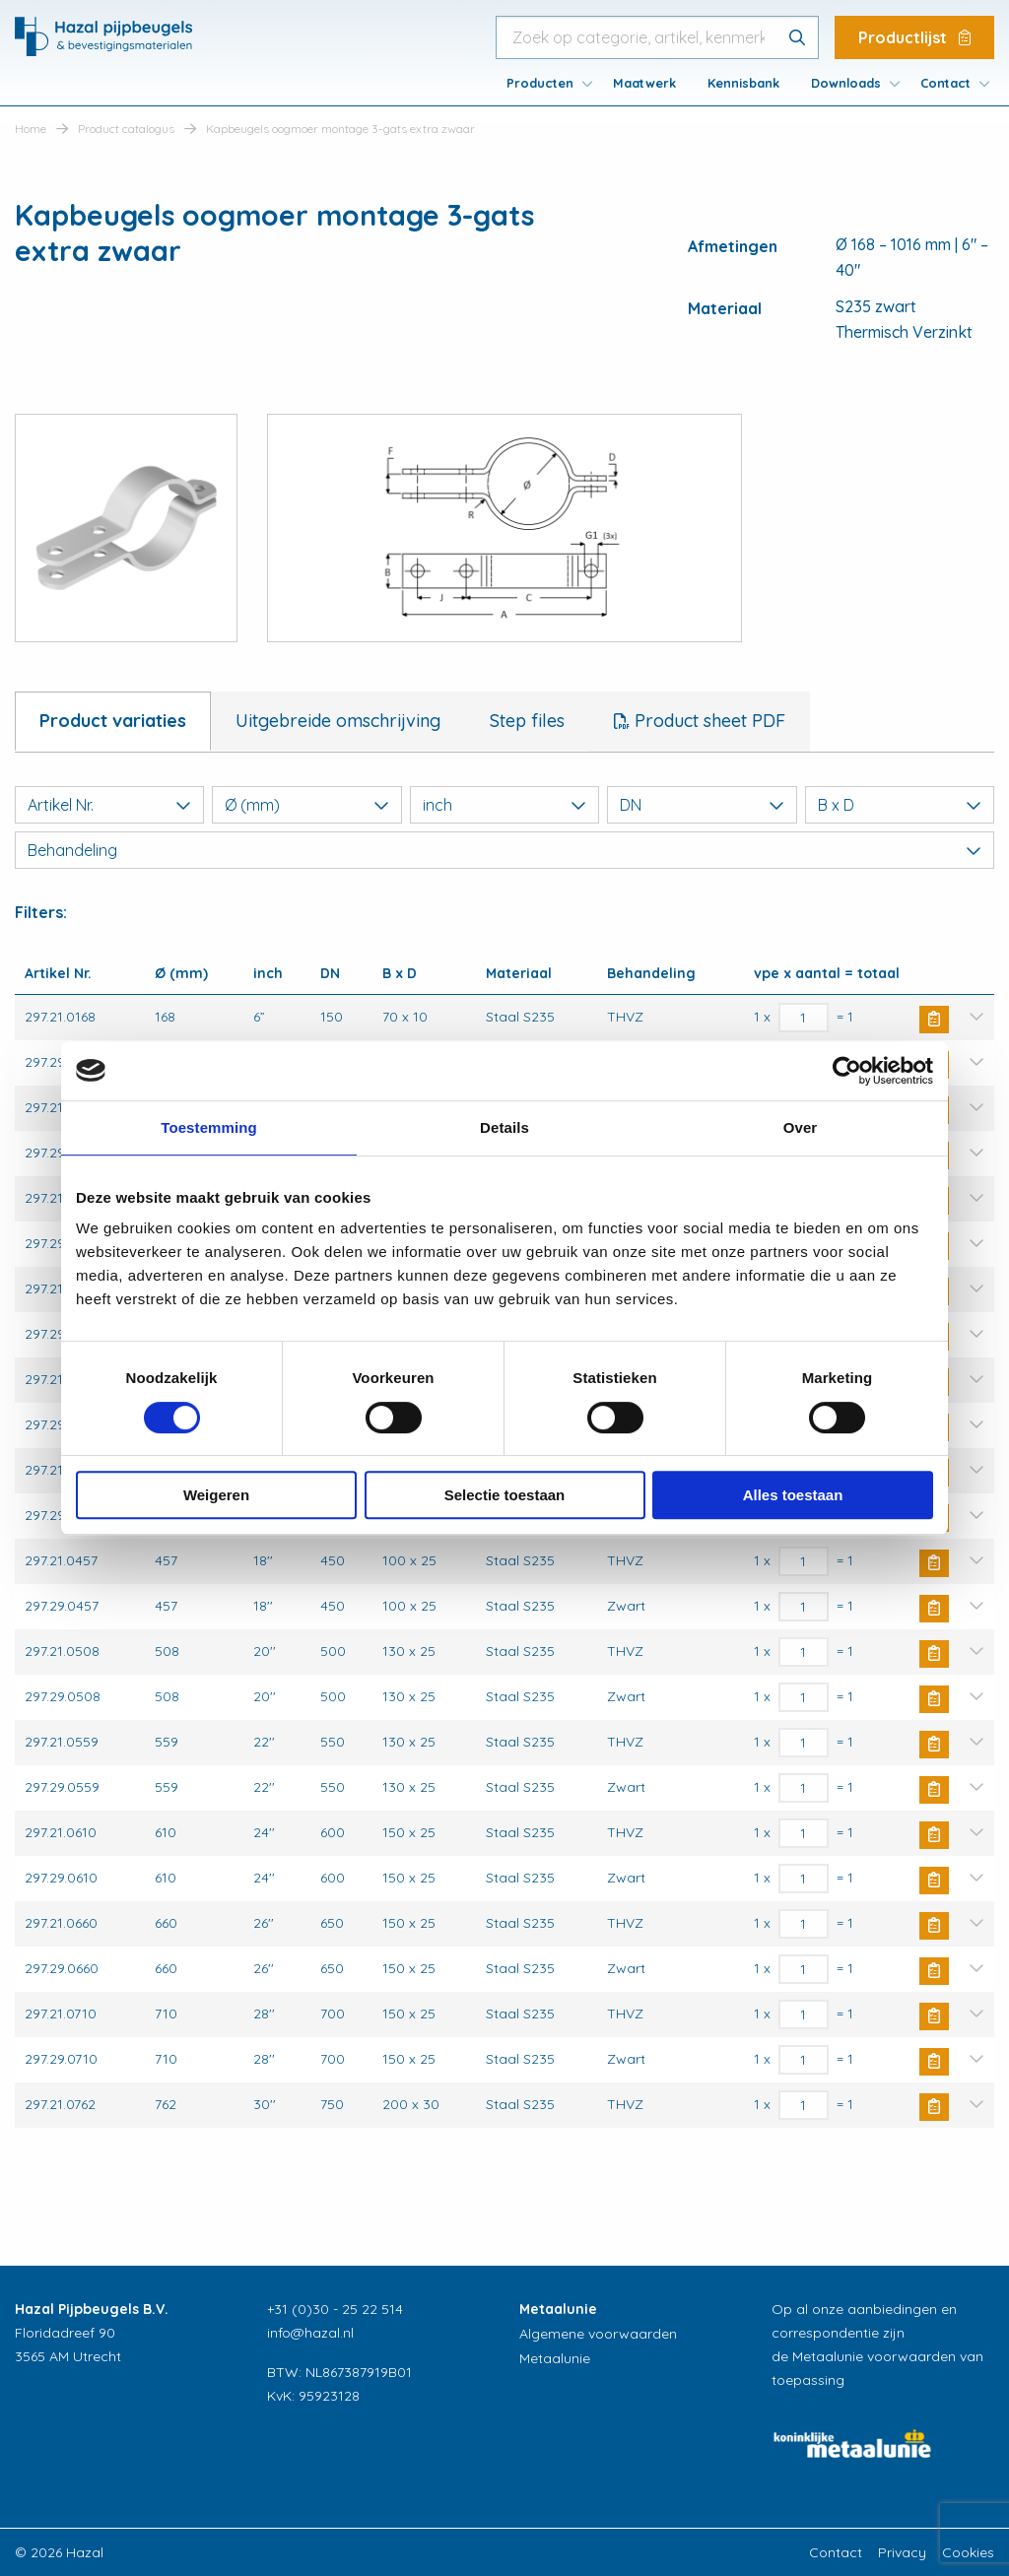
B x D (899, 805)
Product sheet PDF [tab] (707, 720)
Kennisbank (743, 83)
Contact (945, 83)
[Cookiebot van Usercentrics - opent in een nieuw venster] (847, 1071)
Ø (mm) (306, 805)
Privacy (902, 2552)
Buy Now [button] (934, 1019)
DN (701, 805)
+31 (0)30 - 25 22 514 (335, 2309)
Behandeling (504, 850)
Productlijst (914, 37)
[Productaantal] (803, 1017)
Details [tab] (504, 1127)
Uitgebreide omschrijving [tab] (337, 720)
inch (504, 805)
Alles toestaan (793, 1494)
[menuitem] (544, 82)
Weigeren (216, 1494)
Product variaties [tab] (112, 720)
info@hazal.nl (310, 2333)
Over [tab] (800, 1127)
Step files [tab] (527, 720)
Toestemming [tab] (209, 1127)
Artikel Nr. (109, 805)
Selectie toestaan (505, 1494)
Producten (539, 83)
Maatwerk (644, 83)
